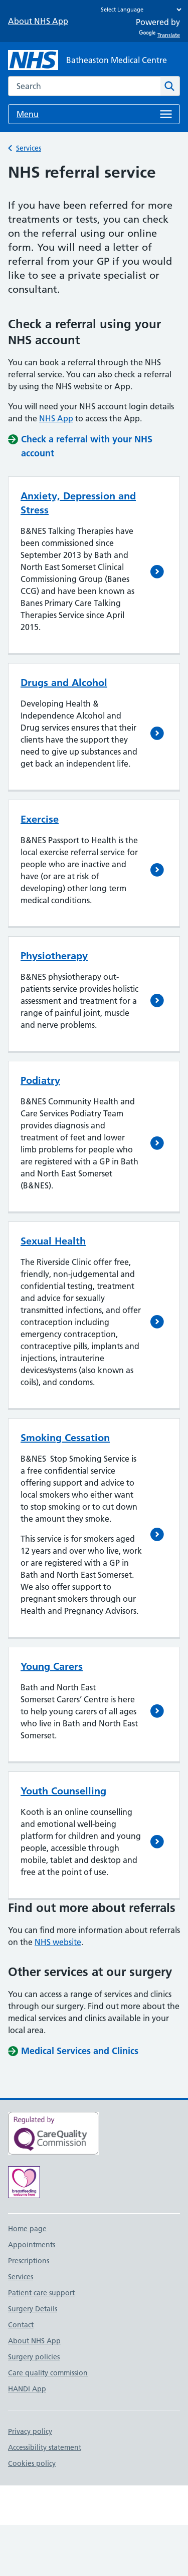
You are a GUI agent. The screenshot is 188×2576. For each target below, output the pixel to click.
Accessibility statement (44, 2447)
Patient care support (41, 2292)
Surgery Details (32, 2308)
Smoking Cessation (65, 1438)
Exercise (40, 819)
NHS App (56, 418)
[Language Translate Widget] (138, 9)
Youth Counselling (63, 1791)
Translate (159, 35)
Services (28, 148)
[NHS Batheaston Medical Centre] (87, 60)
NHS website (58, 1942)
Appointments (31, 2244)
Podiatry (40, 1080)
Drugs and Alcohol (64, 683)
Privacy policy (30, 2431)
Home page (27, 2228)
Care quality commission (48, 2372)
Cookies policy (32, 2463)
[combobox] (84, 86)
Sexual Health (53, 1241)
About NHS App (38, 21)
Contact (21, 2324)
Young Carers (52, 1666)
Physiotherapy (54, 956)
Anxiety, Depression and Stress (78, 503)
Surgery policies (34, 2356)
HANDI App (27, 2388)
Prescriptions (28, 2260)
